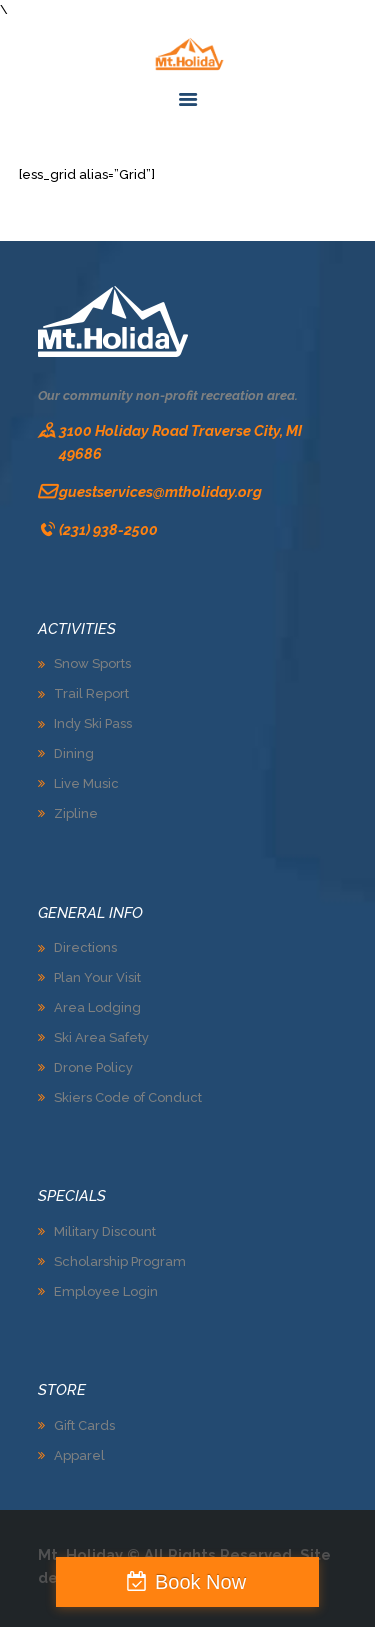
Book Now (200, 1582)
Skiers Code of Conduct (128, 1097)
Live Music (86, 783)
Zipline (76, 813)
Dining (74, 753)
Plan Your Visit (97, 977)
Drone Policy (93, 1067)
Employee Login (106, 1291)
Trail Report (91, 693)
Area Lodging (97, 1007)
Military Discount (105, 1231)
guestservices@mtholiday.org (160, 491)
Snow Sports (92, 663)
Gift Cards (84, 1425)
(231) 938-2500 (108, 529)
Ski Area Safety (101, 1037)
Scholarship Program (120, 1261)
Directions (85, 947)
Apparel (79, 1455)
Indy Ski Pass (93, 723)
